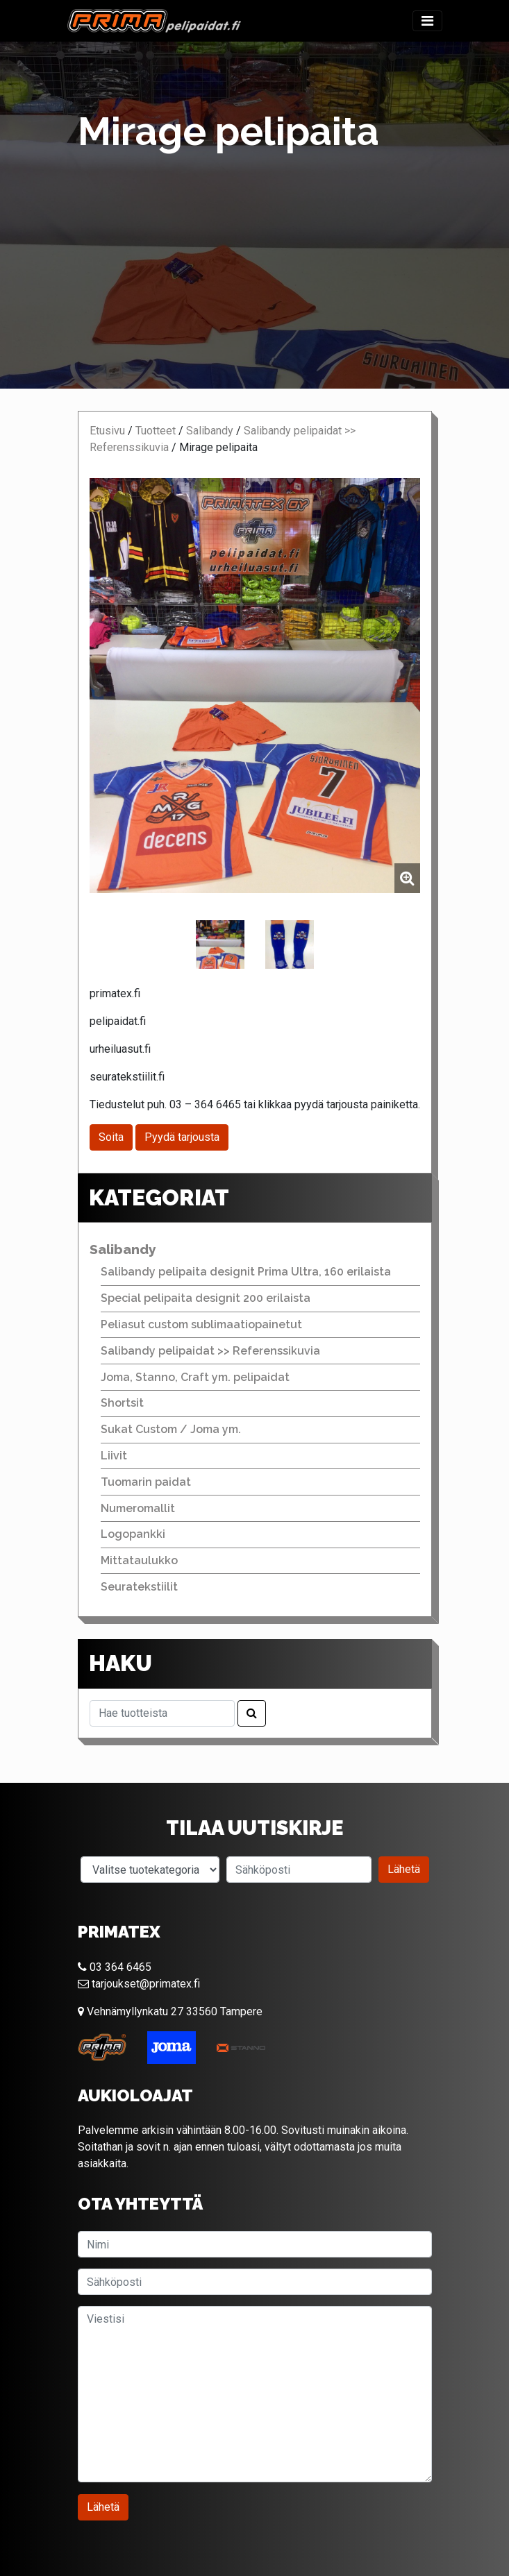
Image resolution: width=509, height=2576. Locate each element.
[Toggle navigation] (427, 20)
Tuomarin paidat (146, 1482)
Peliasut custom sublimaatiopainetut (201, 1324)
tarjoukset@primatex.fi (139, 1983)
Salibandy (209, 430)
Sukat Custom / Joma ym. (171, 1429)
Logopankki (133, 1534)
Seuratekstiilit (139, 1586)
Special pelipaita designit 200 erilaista (205, 1298)
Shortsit (122, 1402)
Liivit (114, 1455)
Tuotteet (155, 430)
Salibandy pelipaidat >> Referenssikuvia (210, 1350)
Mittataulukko (139, 1560)
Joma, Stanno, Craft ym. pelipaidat (195, 1377)
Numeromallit (138, 1508)
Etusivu (107, 430)
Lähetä (403, 1869)
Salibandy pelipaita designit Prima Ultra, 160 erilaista (246, 1271)
